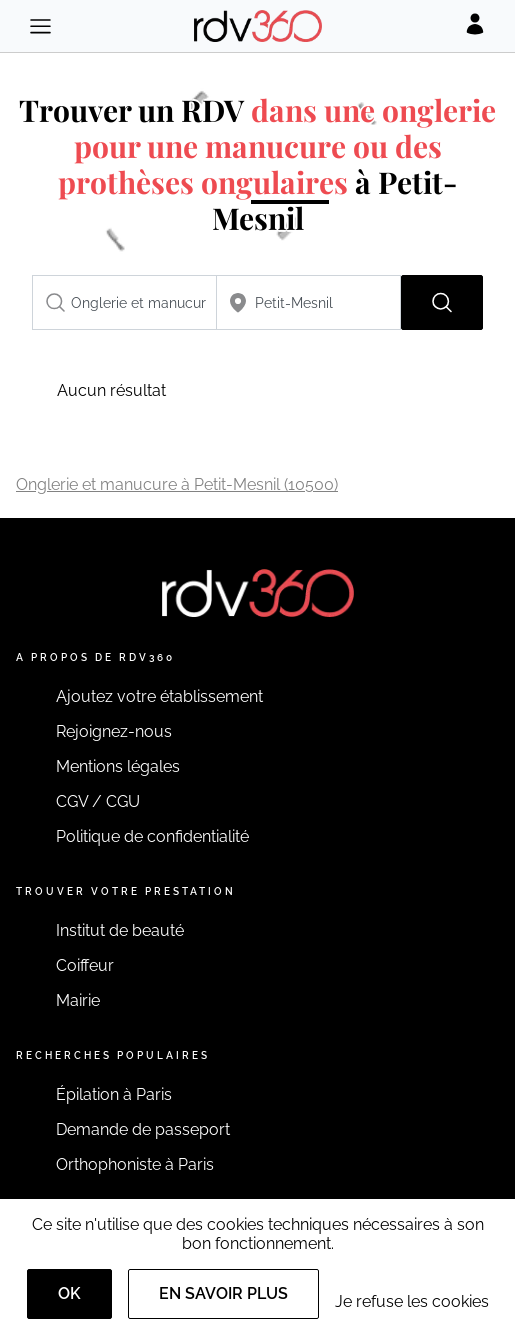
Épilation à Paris (114, 1094)
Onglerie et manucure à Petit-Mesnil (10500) (177, 484)
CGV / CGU (98, 801)
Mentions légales (118, 766)
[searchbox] (124, 302)
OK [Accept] (69, 1293)
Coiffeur (85, 965)
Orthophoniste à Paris (135, 1164)
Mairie (78, 1000)
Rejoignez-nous (114, 731)
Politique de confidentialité (152, 836)
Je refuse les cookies (412, 1301)
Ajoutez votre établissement (159, 696)
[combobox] (124, 302)
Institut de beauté (120, 930)
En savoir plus (223, 1293)
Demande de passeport (143, 1129)
